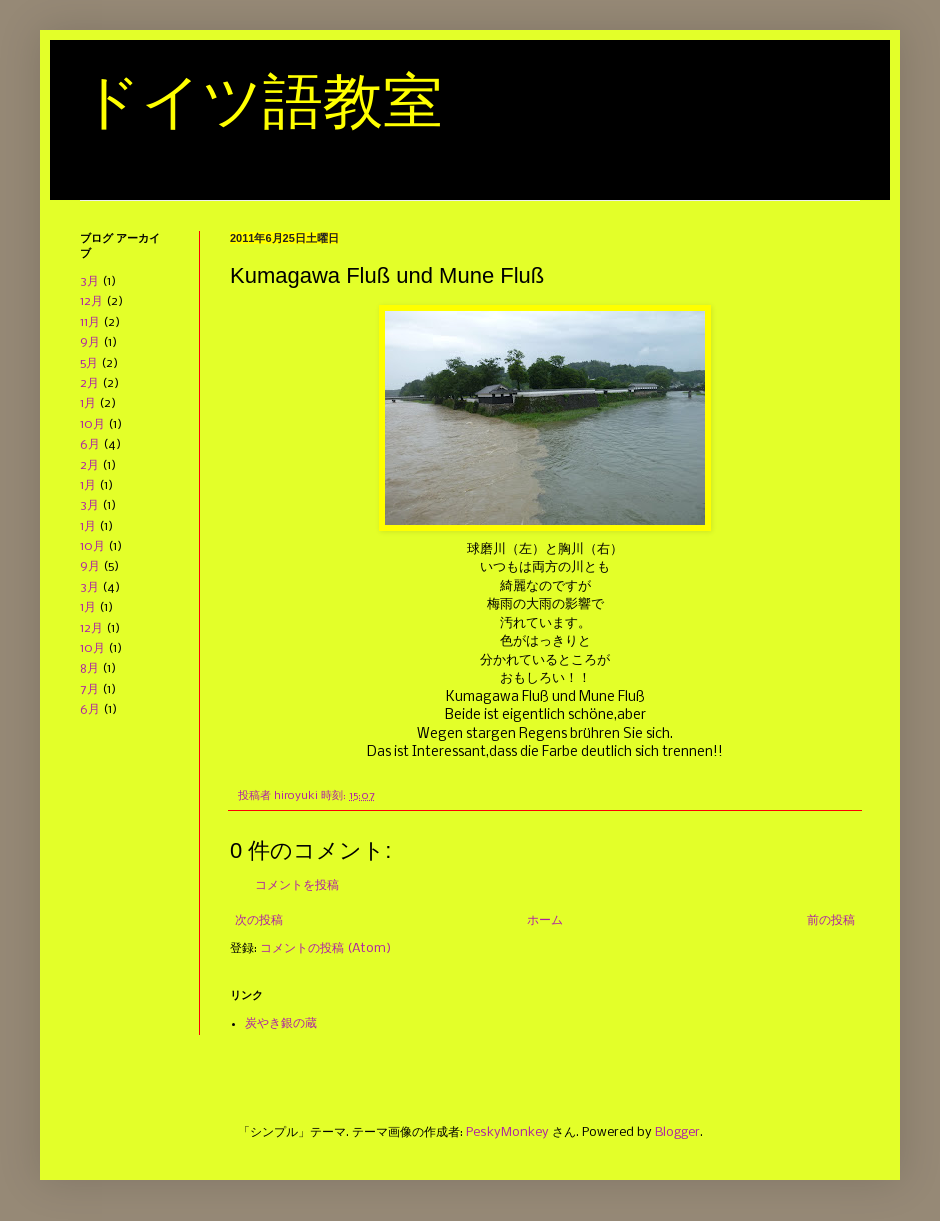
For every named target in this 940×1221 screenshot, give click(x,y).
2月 (89, 383)
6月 (90, 444)
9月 (90, 342)
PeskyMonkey (507, 1132)
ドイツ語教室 (261, 101)
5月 (89, 363)
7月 (89, 689)
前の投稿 (831, 920)
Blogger (677, 1132)
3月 (89, 281)
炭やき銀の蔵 (281, 1023)
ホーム (545, 920)
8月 (89, 668)
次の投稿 (259, 920)
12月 (91, 301)
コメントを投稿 (297, 885)
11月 (90, 322)
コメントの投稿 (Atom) (325, 948)
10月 (92, 424)
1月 (88, 403)
